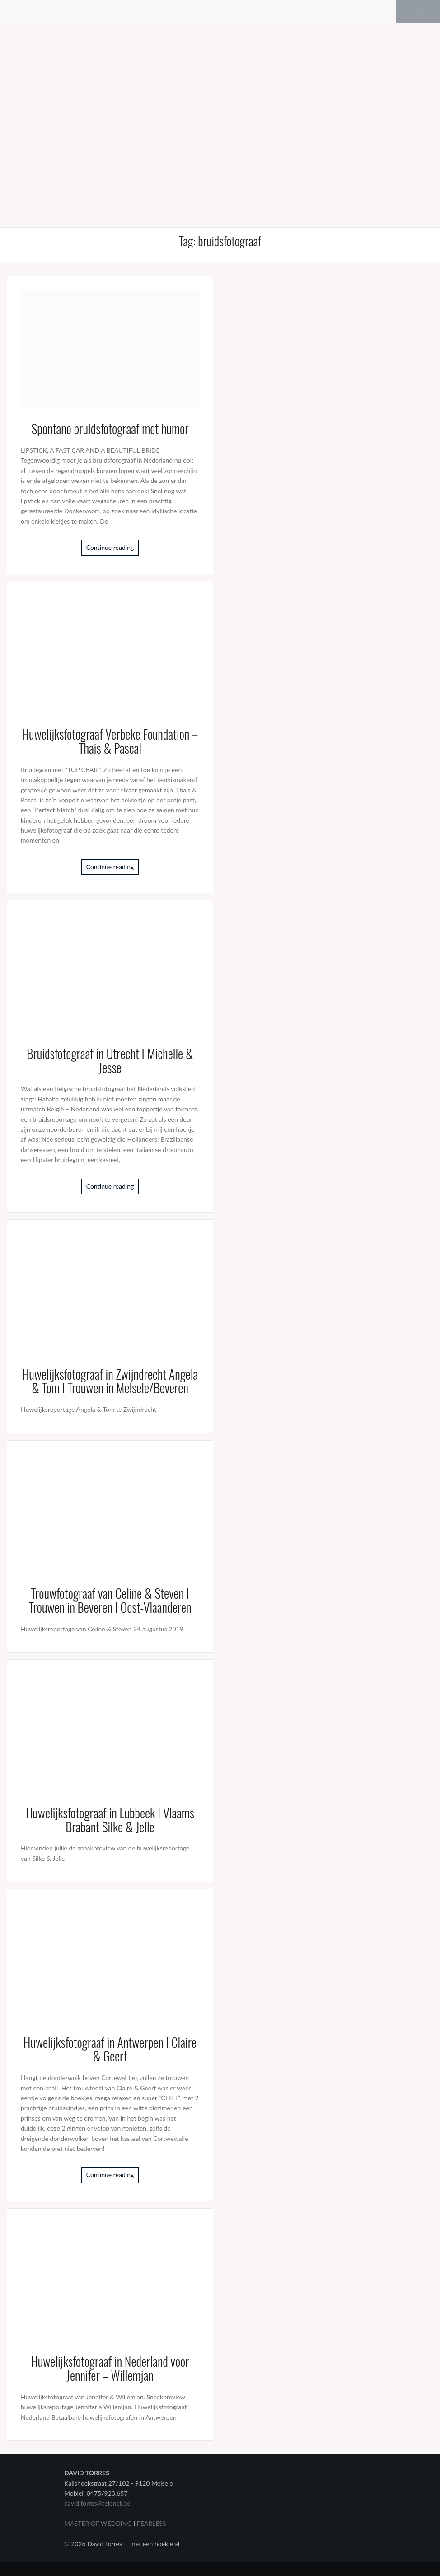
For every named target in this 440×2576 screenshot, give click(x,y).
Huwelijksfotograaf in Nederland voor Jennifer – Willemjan (110, 2368)
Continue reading (110, 547)
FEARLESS (151, 2523)
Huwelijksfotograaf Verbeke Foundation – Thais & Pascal (110, 741)
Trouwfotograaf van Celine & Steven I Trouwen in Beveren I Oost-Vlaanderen (110, 1600)
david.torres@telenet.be (97, 2503)
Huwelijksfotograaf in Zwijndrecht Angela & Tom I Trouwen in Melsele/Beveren (110, 1381)
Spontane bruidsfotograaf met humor (109, 428)
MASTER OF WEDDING (98, 2523)
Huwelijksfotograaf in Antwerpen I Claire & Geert (110, 2049)
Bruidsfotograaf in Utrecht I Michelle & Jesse (110, 1060)
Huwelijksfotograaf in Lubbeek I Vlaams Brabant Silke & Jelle (110, 1819)
